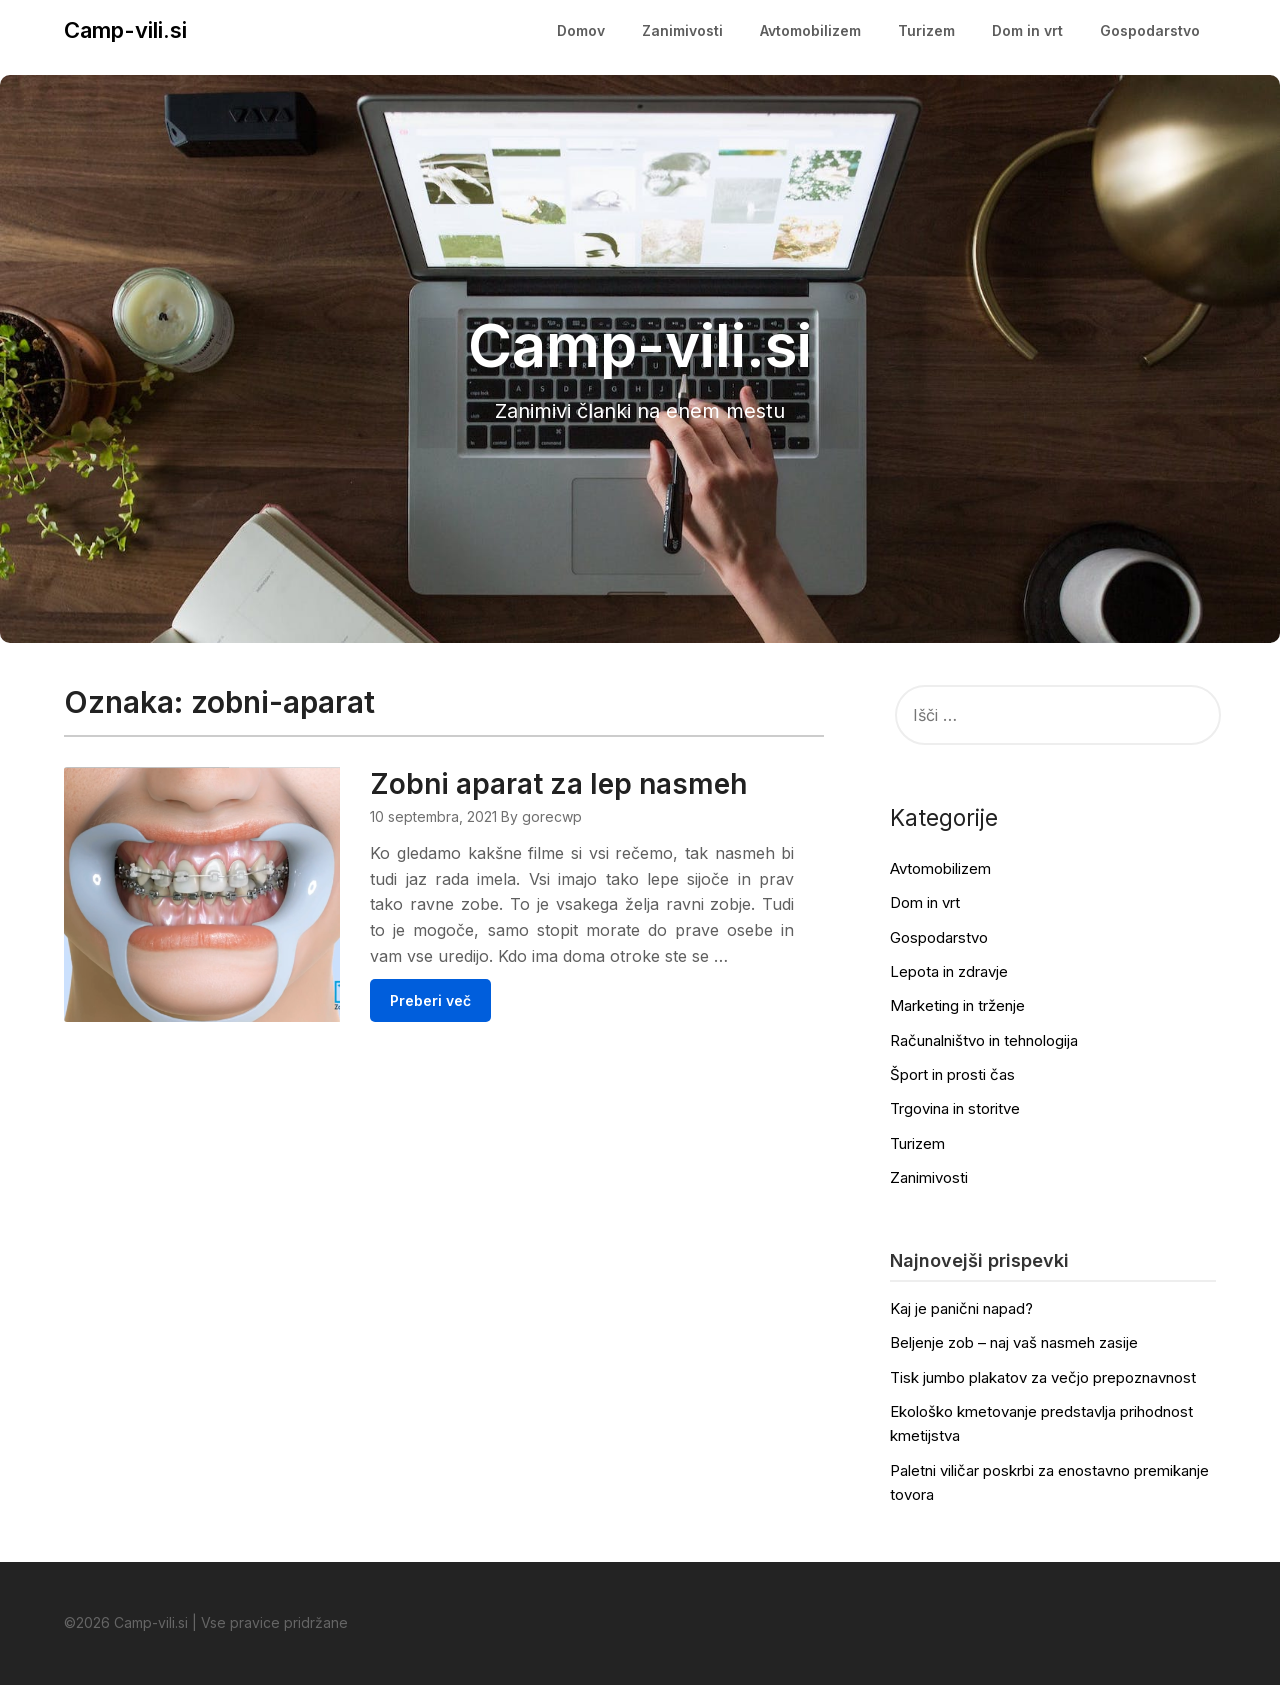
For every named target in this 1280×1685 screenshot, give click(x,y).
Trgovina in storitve (955, 1108)
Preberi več (458, 1026)
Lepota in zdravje (949, 971)
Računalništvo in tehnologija (984, 1040)
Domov (581, 30)
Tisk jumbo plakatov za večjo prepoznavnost (1043, 1377)
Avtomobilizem (810, 30)
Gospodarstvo (1150, 30)
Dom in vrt (1027, 30)
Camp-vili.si (125, 30)
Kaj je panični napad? (961, 1308)
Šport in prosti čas (952, 1074)
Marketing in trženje (957, 1005)
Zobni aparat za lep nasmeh (586, 784)
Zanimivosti (682, 30)
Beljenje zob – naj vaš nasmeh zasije (1014, 1342)
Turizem (926, 30)
